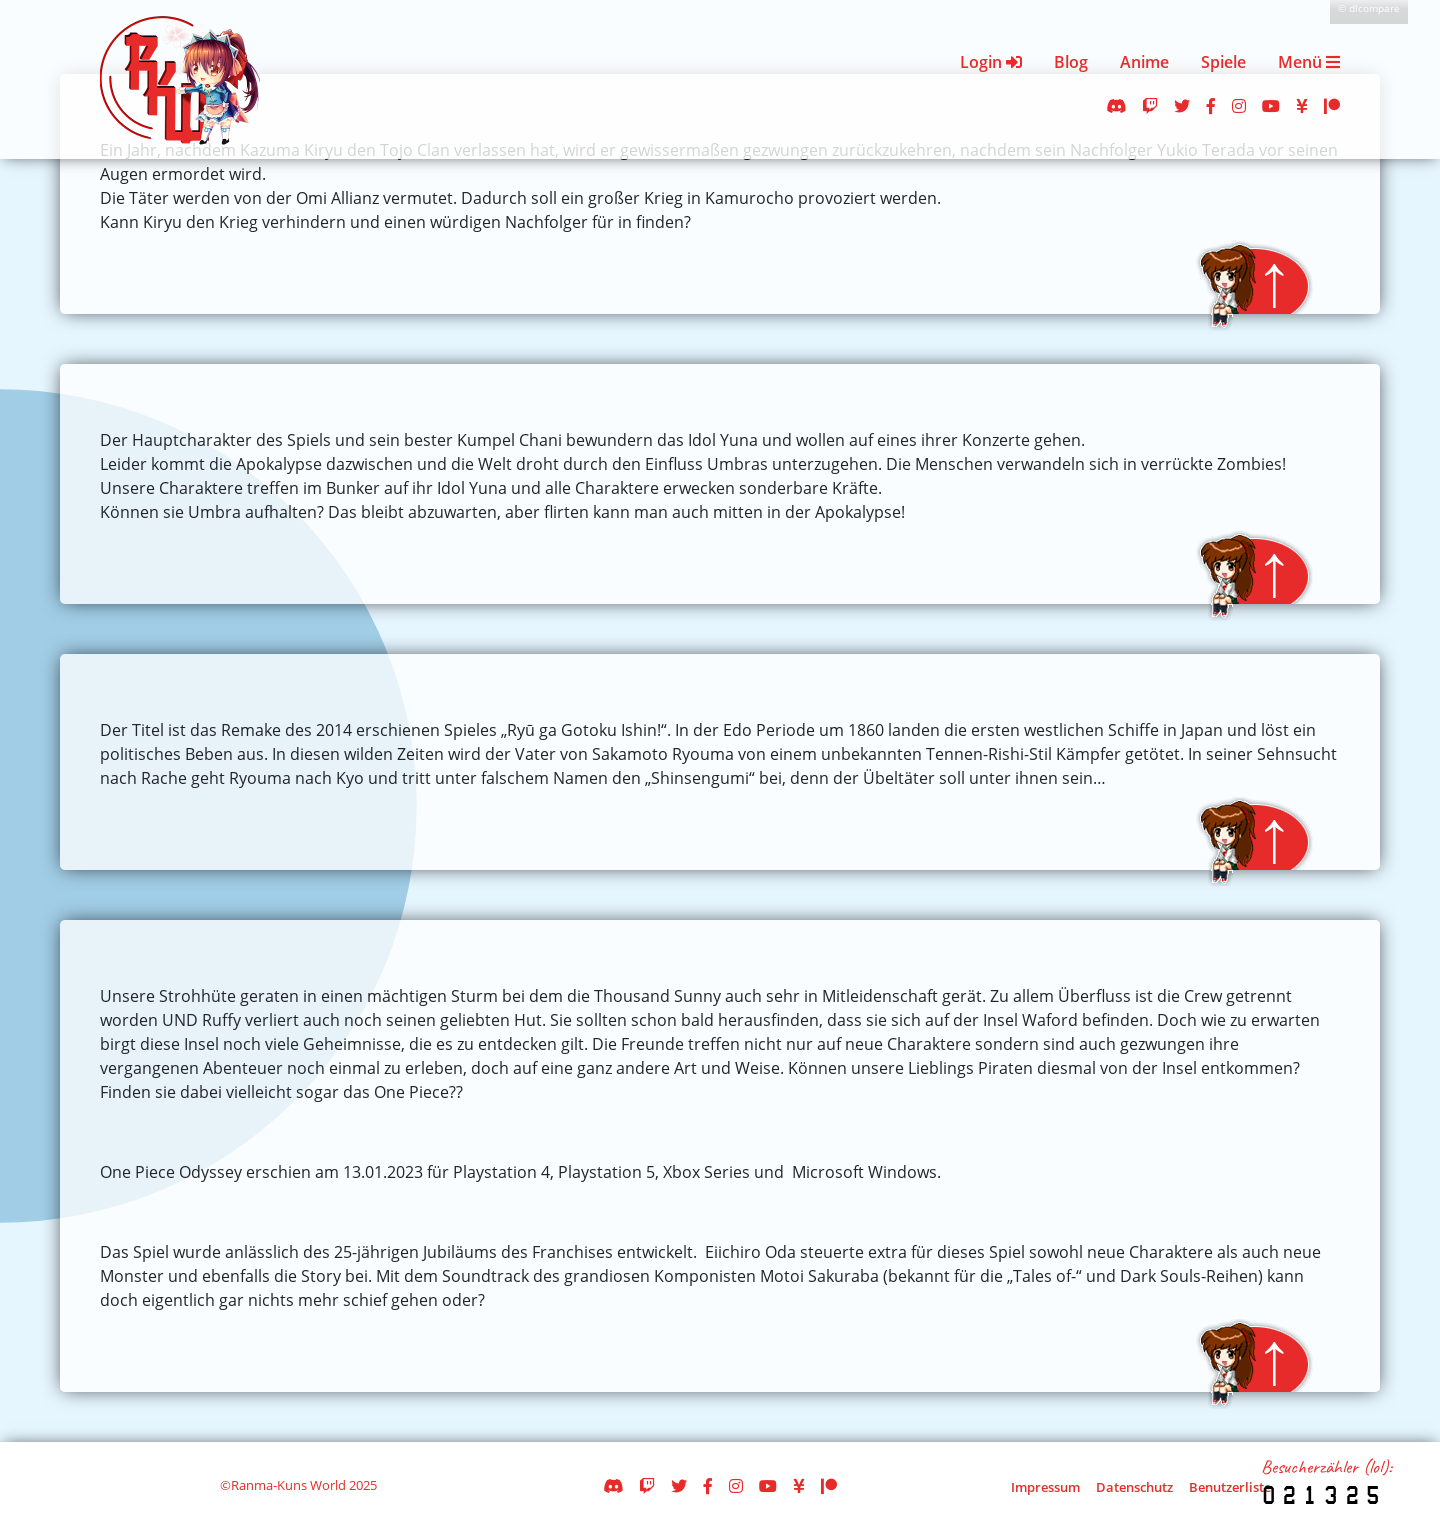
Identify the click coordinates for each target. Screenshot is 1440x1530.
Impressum (1045, 1487)
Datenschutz (1134, 1487)
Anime (1144, 62)
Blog (1071, 62)
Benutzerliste (1230, 1487)
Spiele (1223, 62)
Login (991, 62)
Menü (1309, 62)
